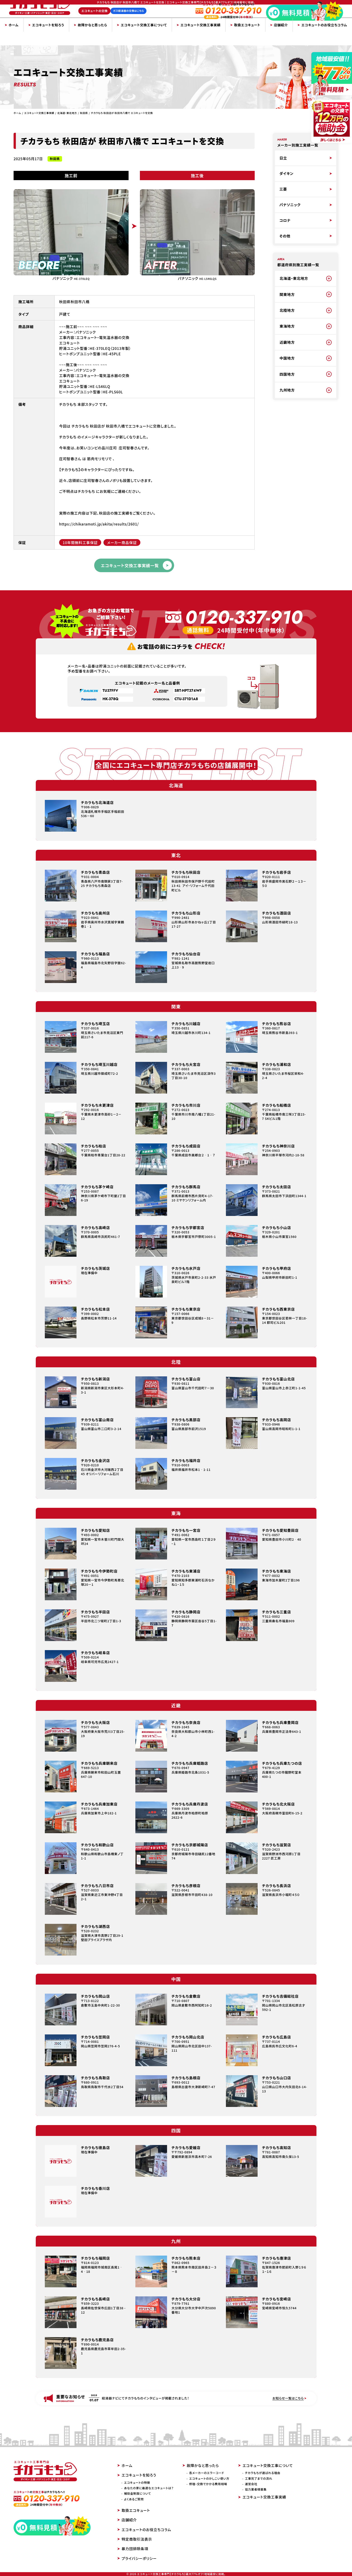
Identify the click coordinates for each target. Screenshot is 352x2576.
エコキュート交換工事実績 (198, 38)
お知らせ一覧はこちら (289, 2398)
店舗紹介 (279, 38)
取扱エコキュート (245, 38)
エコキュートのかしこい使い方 (209, 2478)
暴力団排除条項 (132, 2548)
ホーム (12, 38)
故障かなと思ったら (90, 38)
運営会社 (251, 2484)
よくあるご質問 (134, 2499)
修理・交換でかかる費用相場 (208, 2484)
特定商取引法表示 (134, 2539)
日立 (305, 158)
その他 (305, 236)
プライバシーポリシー (137, 2558)
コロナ (305, 220)
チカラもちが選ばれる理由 (262, 2473)
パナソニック (305, 204)
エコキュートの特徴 (137, 2482)
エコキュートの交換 (94, 17)
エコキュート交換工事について (142, 38)
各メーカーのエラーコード (206, 2473)
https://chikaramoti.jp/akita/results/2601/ (99, 524)
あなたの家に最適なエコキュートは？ (149, 2488)
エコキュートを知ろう (46, 38)
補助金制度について (137, 2493)
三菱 (305, 189)
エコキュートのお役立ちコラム (322, 38)
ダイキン (305, 173)
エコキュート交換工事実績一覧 (136, 565)
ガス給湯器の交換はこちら (128, 17)
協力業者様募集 (256, 2489)
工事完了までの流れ (258, 2478)
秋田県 (55, 158)
